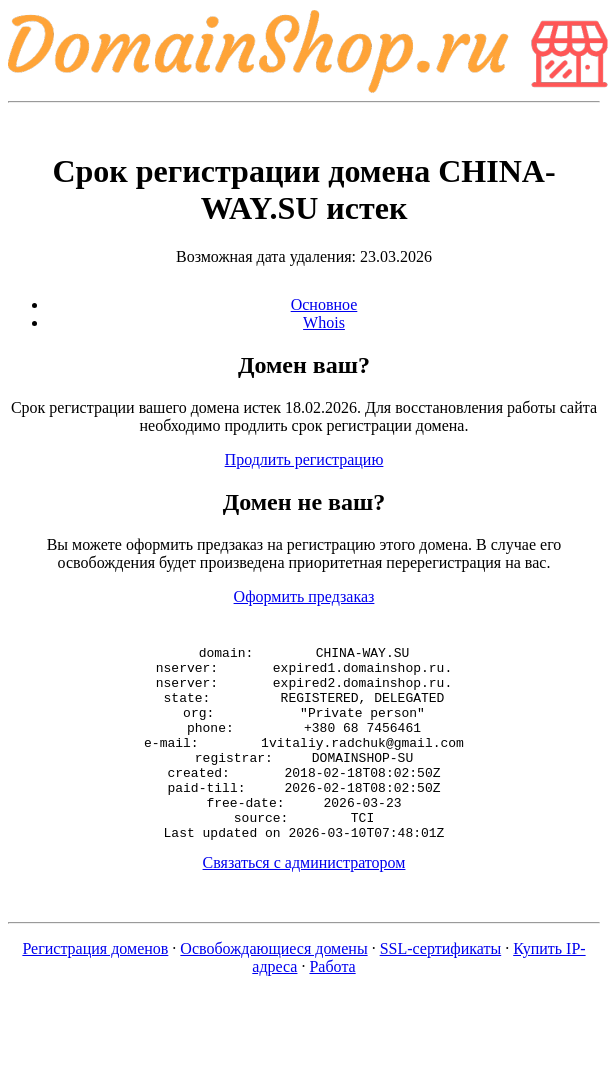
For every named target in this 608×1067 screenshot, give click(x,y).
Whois (324, 322)
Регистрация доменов (95, 987)
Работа (332, 1005)
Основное (324, 304)
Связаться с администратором (304, 901)
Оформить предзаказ (304, 596)
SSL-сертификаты (441, 987)
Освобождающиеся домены (273, 987)
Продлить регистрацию (304, 459)
